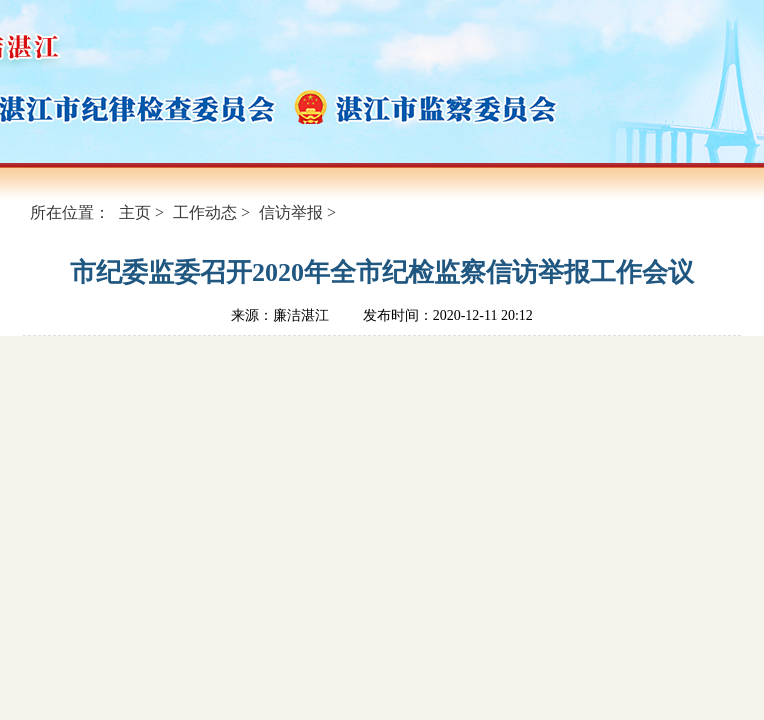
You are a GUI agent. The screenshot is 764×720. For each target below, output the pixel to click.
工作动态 (205, 212)
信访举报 (291, 212)
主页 (135, 212)
